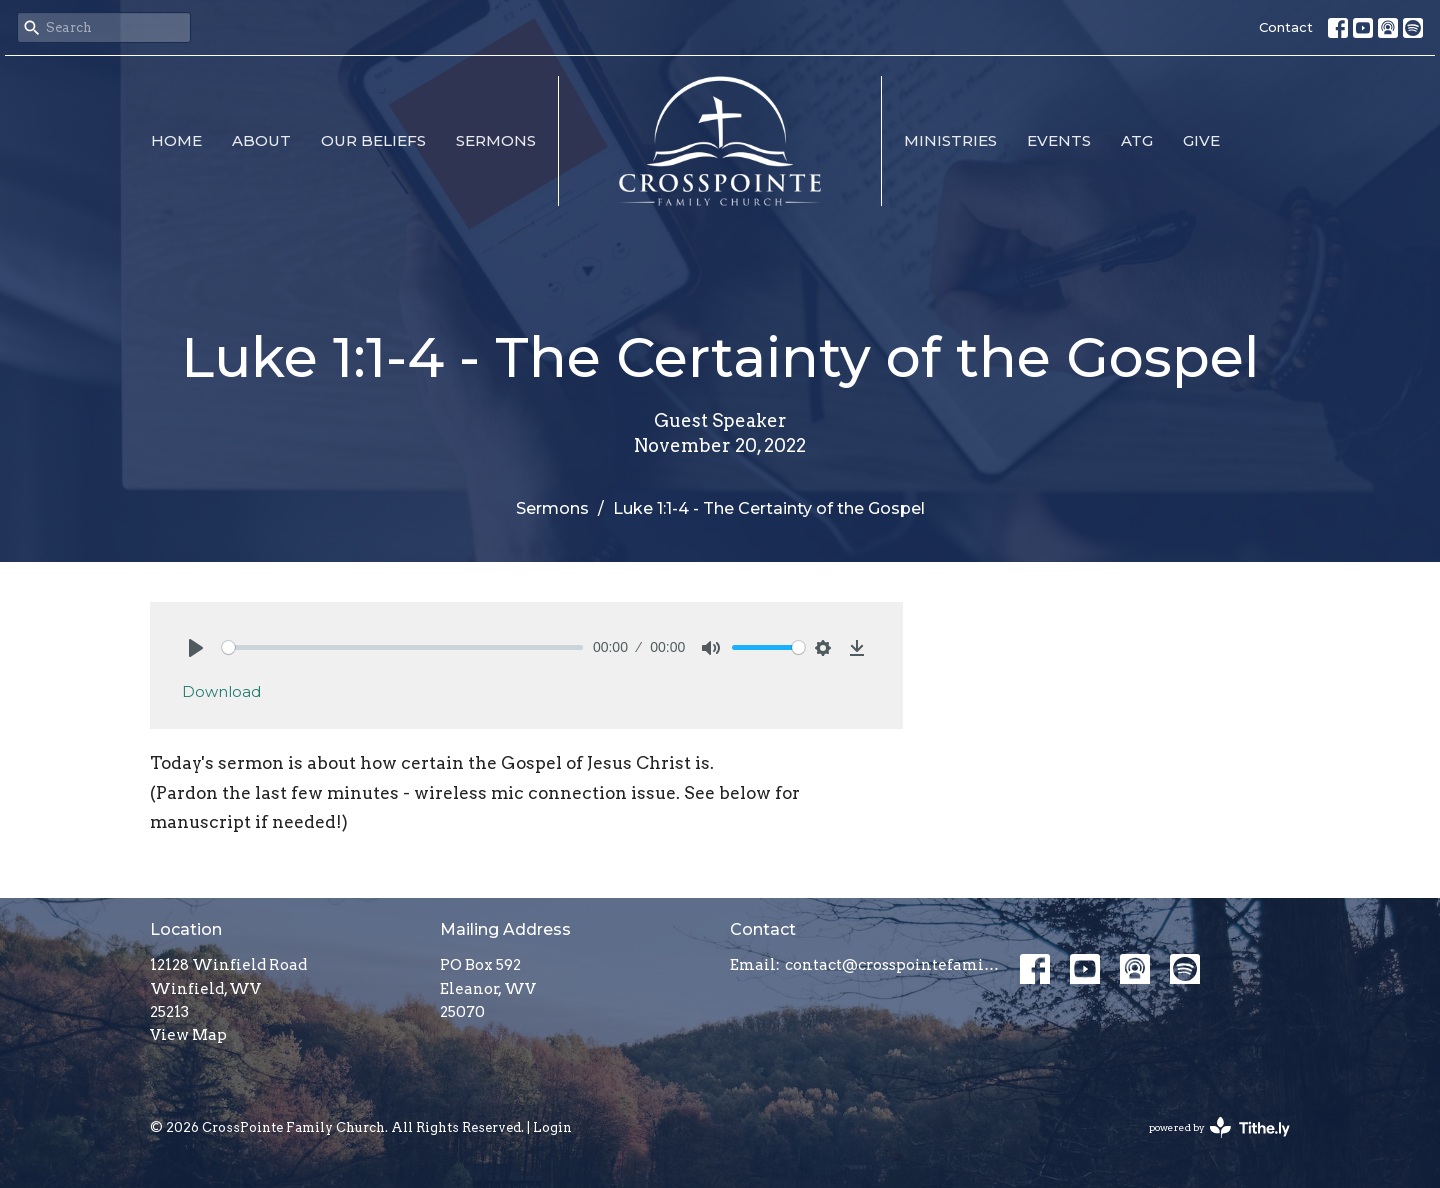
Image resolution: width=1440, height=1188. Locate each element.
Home (176, 140)
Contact (1286, 27)
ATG (1137, 140)
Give (1201, 140)
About (261, 140)
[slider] (402, 647)
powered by (1219, 1127)
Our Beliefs (373, 140)
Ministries (950, 140)
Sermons (496, 140)
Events (1059, 140)
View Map (188, 1035)
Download (221, 691)
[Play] (196, 648)
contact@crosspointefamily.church (892, 965)
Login (552, 1127)
